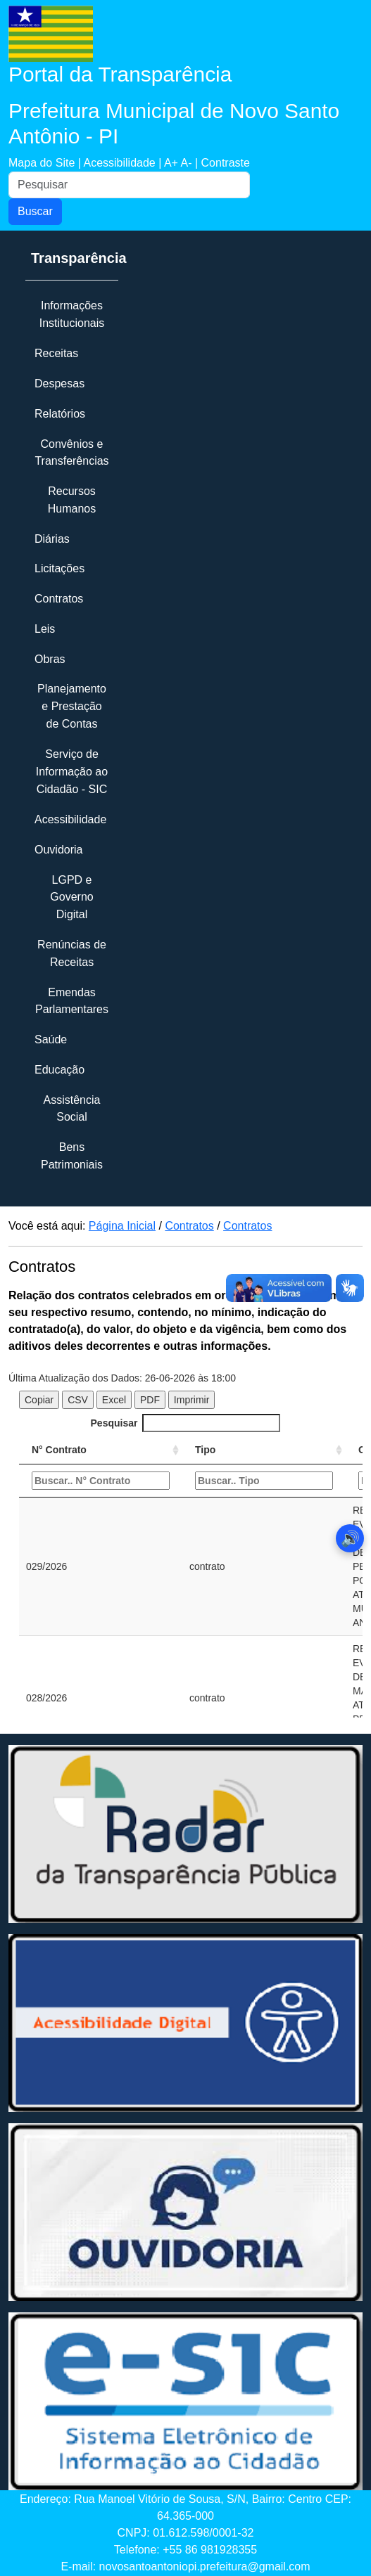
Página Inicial (122, 1226)
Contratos (189, 1226)
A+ (172, 163)
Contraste (225, 163)
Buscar (35, 211)
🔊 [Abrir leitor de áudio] (350, 1538)
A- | (190, 163)
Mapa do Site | (45, 163)
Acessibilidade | (123, 163)
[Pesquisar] (129, 185)
